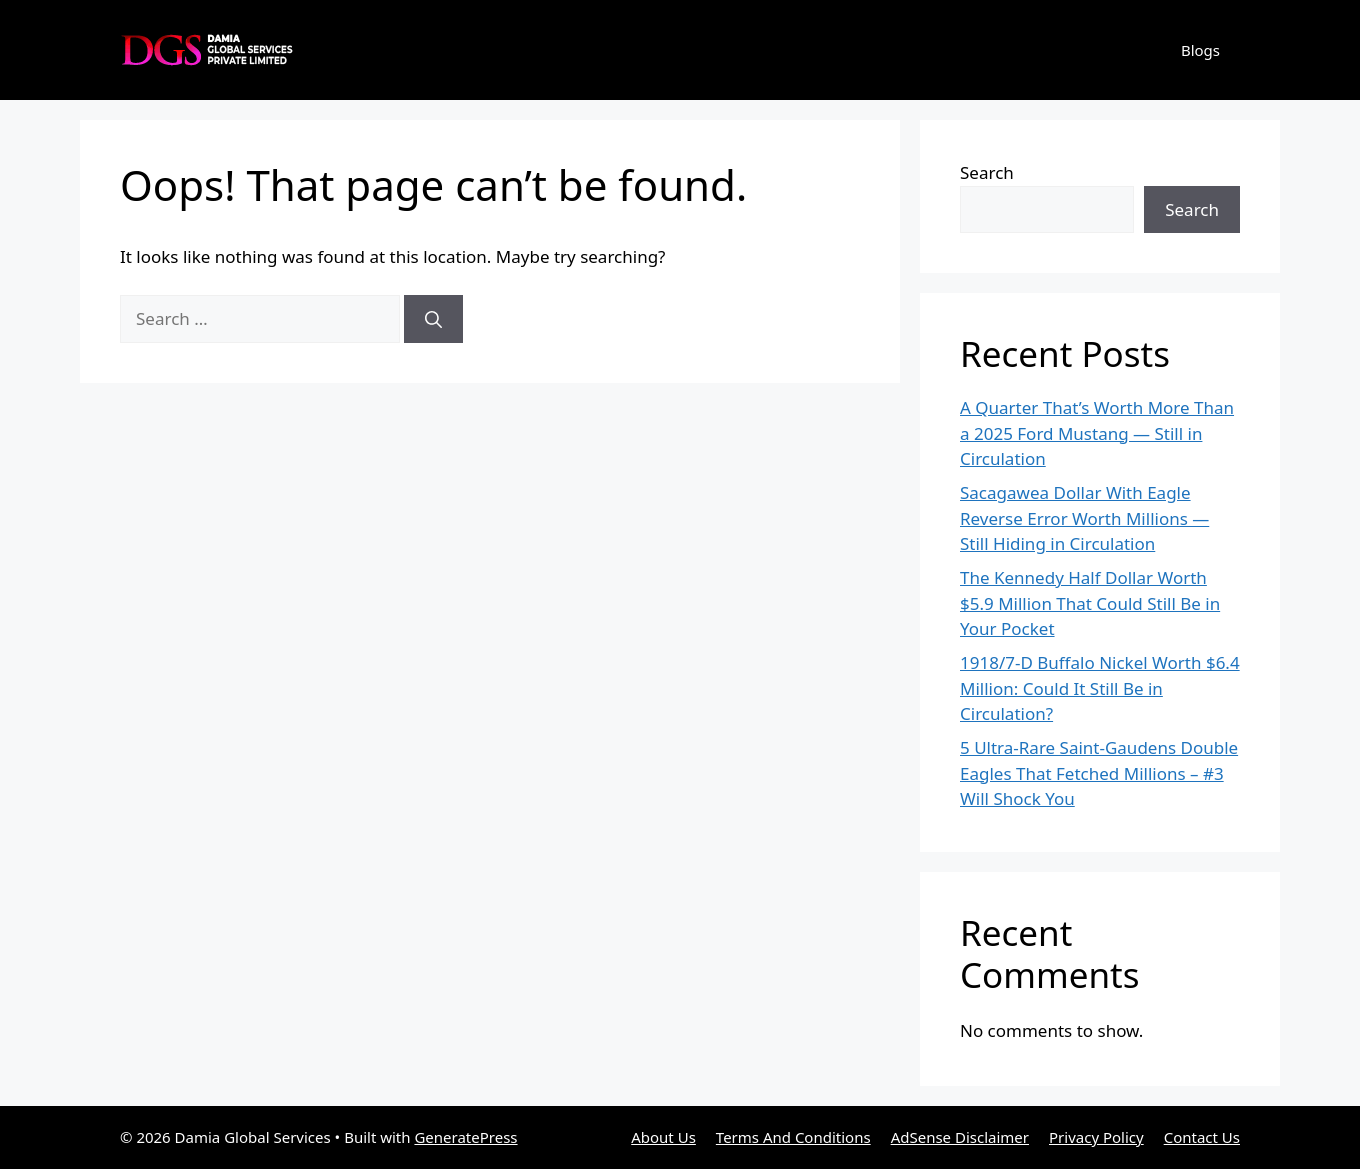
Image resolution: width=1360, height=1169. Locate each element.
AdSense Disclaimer (960, 1137)
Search (987, 172)
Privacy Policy (1096, 1137)
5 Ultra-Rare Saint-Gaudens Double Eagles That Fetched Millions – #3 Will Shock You (1099, 773)
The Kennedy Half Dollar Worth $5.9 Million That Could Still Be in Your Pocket (1090, 603)
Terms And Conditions (793, 1137)
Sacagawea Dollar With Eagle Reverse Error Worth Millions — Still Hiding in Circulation (1084, 518)
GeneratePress (465, 1137)
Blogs (1200, 50)
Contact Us (1202, 1137)
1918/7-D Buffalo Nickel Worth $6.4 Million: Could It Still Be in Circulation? (1100, 688)
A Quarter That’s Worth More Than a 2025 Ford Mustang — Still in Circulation (1097, 433)
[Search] (433, 319)
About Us (663, 1137)
